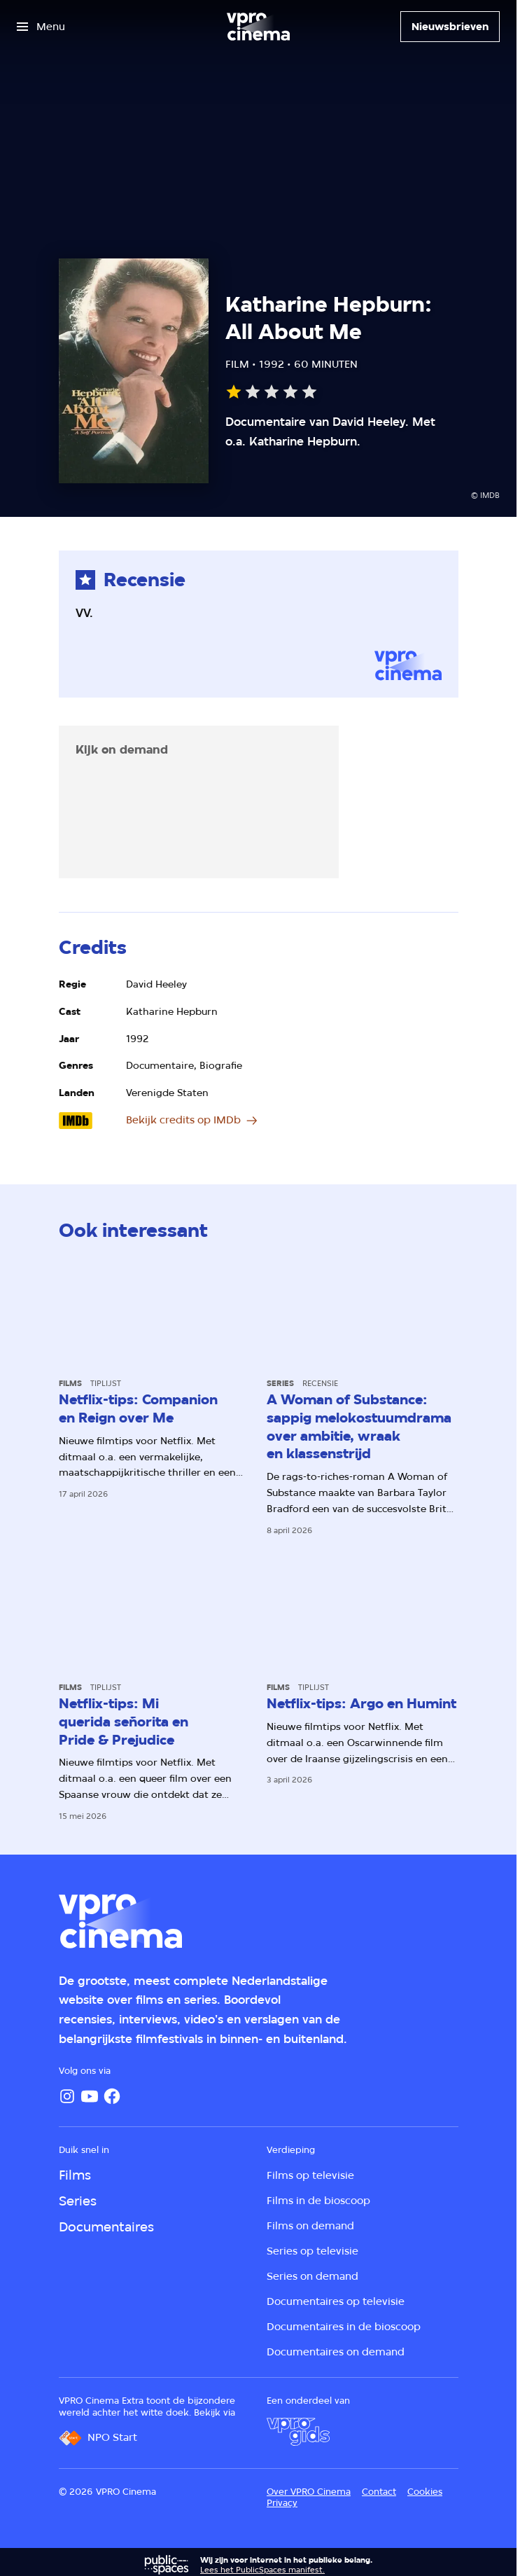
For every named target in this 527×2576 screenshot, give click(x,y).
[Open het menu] (40, 26)
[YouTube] (89, 2096)
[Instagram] (67, 2096)
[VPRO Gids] (298, 2432)
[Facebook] (112, 2096)
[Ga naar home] (258, 27)
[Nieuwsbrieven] (450, 26)
